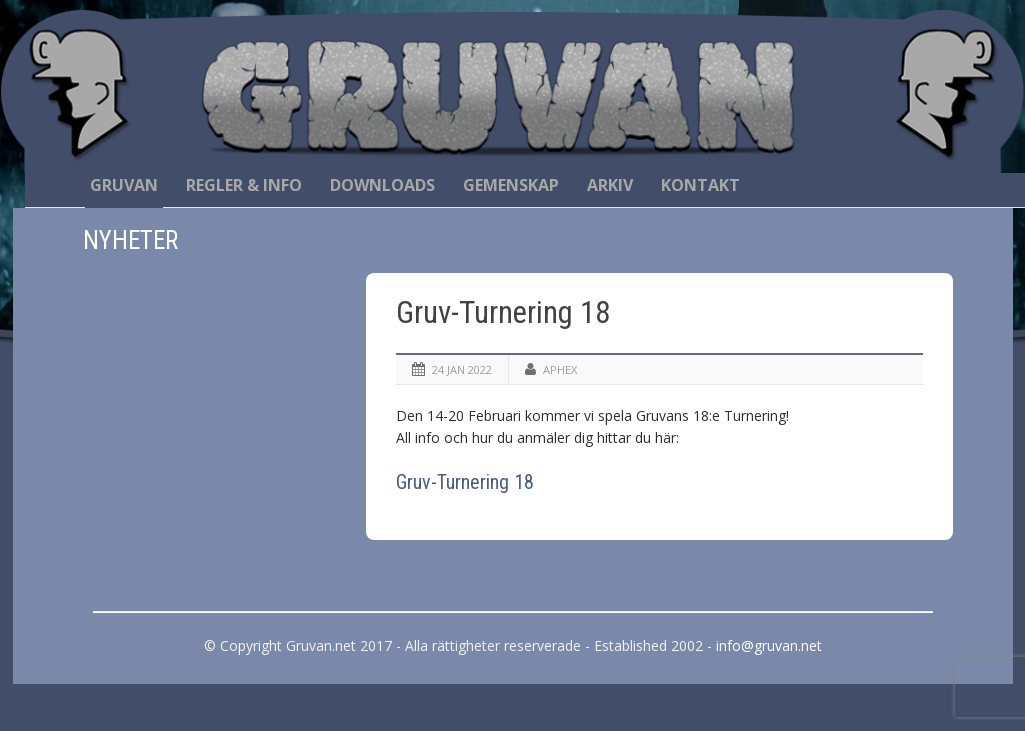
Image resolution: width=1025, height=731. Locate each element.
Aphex (560, 369)
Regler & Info (244, 185)
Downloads (382, 185)
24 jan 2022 (462, 369)
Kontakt (700, 185)
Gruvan (124, 185)
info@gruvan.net (769, 645)
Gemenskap (511, 185)
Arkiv (610, 185)
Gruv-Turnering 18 (503, 312)
